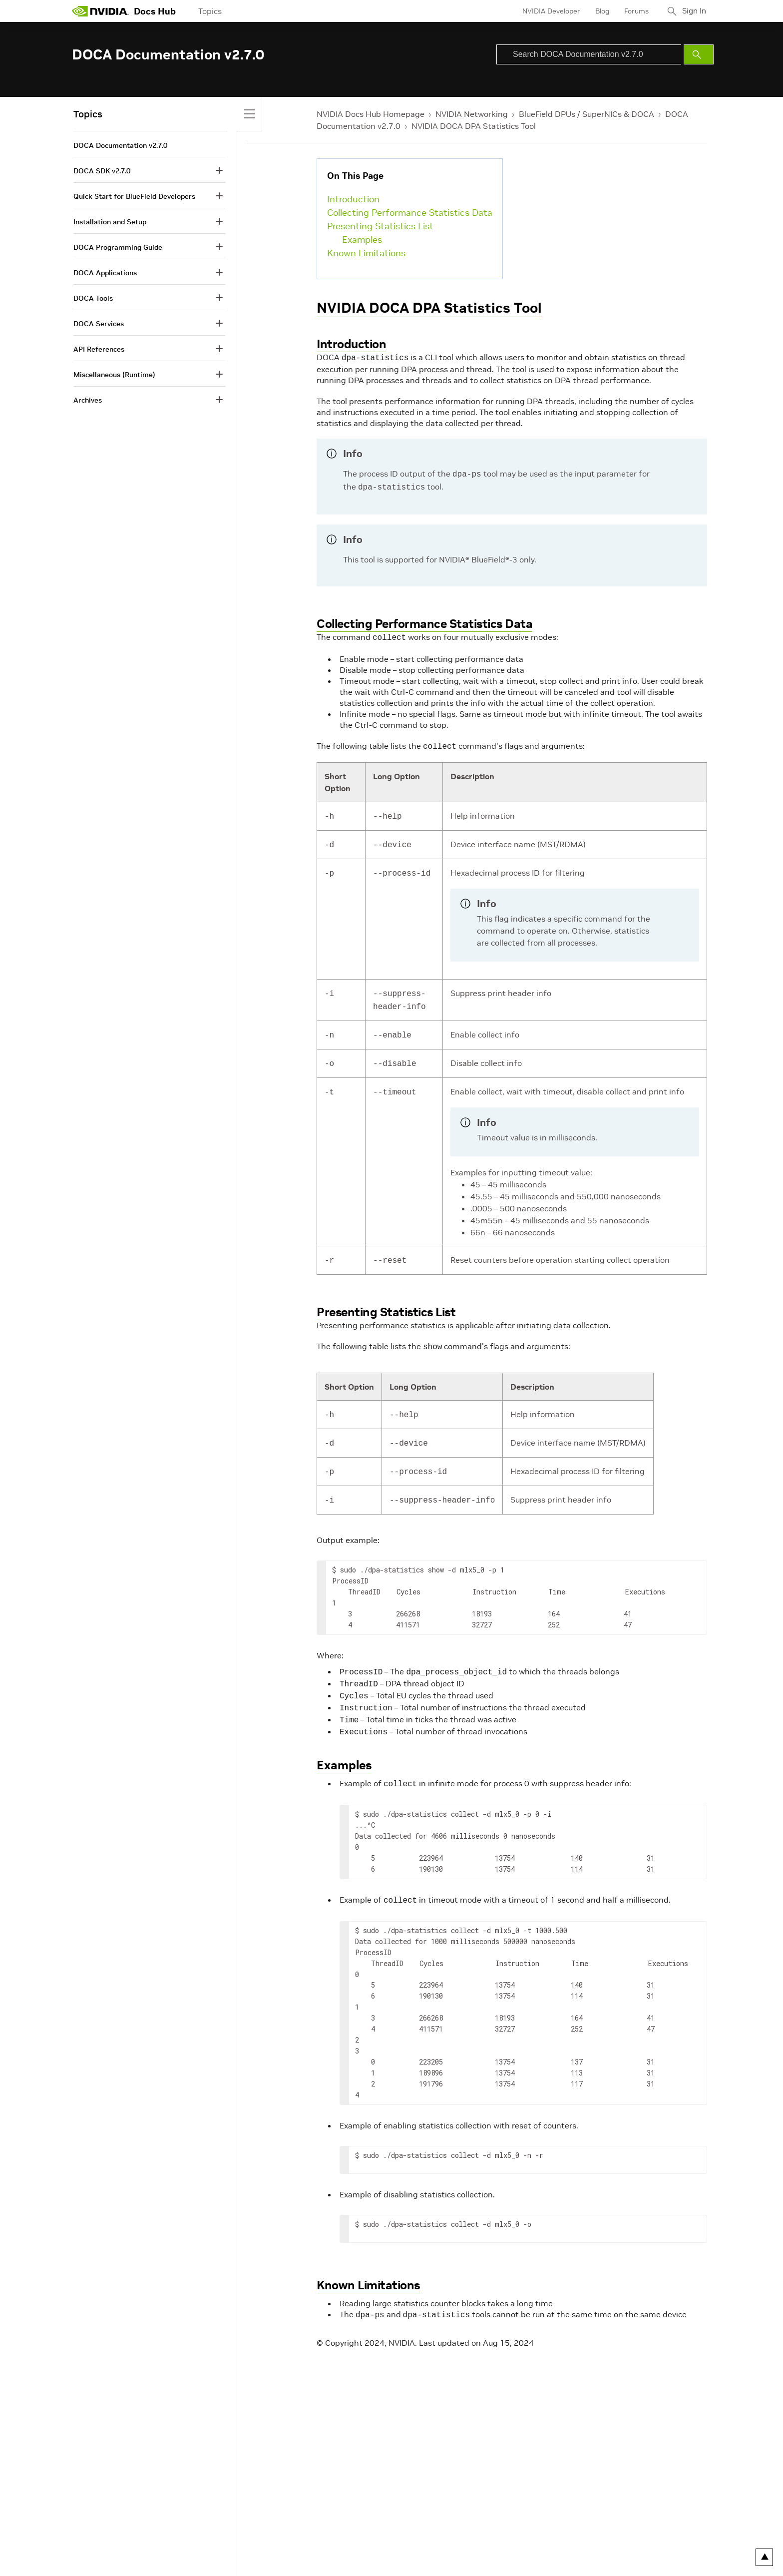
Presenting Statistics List (380, 226)
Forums (633, 10)
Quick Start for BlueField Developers (134, 196)
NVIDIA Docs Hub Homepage (370, 114)
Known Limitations (366, 253)
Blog (599, 10)
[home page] (100, 11)
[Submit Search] (699, 54)
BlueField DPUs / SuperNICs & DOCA (586, 114)
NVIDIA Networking (471, 114)
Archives (87, 400)
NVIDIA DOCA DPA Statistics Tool (473, 126)
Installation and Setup (109, 221)
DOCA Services (98, 323)
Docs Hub (155, 11)
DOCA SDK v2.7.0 (101, 170)
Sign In (693, 10)
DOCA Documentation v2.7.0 (120, 145)
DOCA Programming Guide (117, 247)
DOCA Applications (105, 272)
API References (98, 349)
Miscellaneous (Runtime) (114, 374)
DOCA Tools (93, 298)
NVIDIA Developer (548, 10)
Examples (362, 239)
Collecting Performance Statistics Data (409, 212)
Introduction (353, 199)
